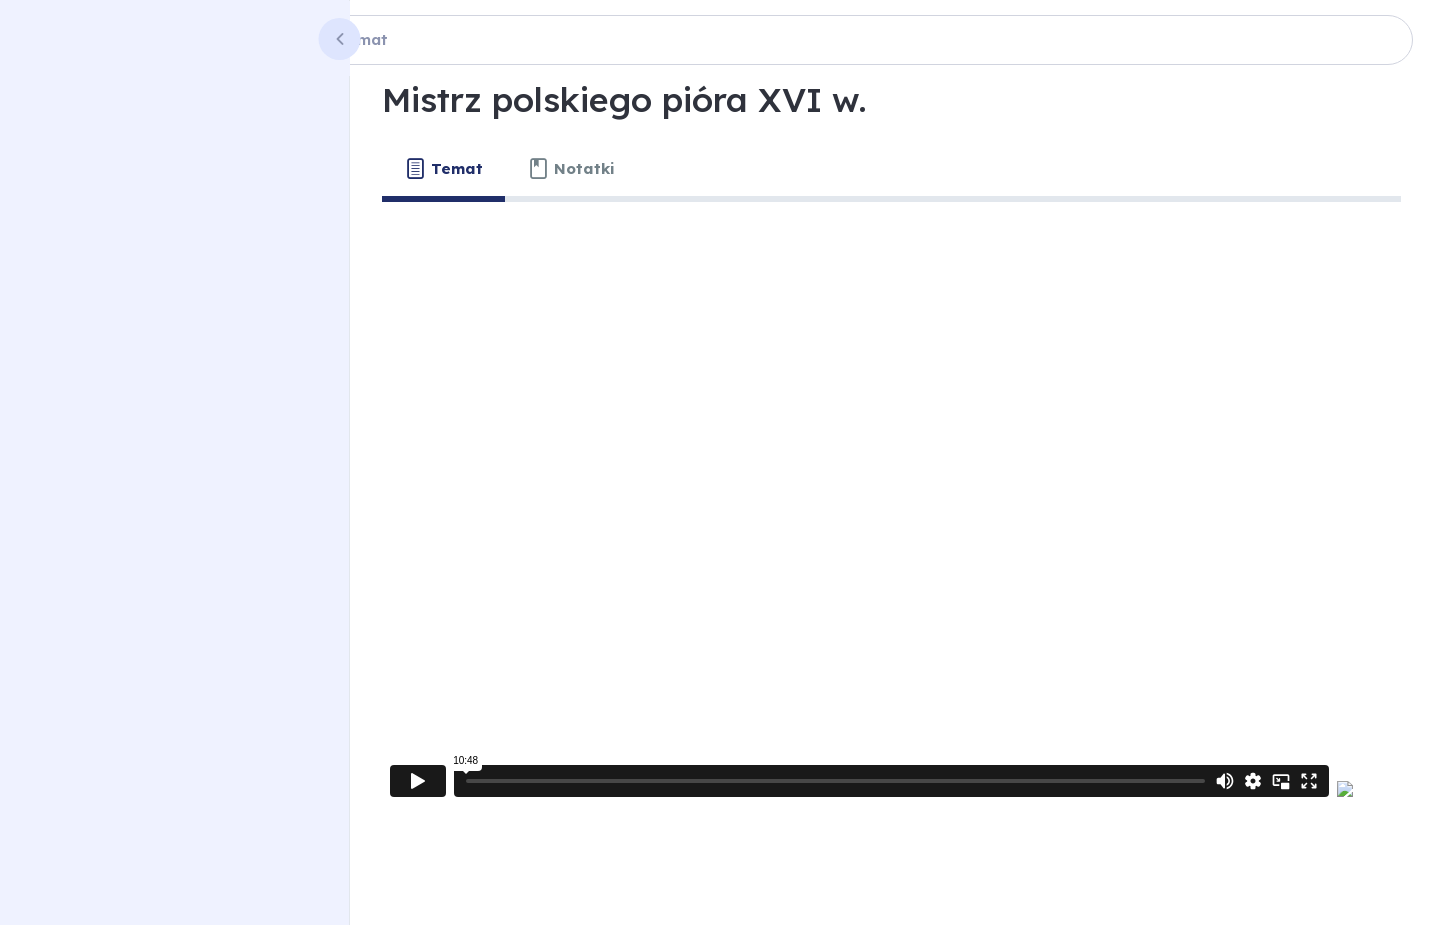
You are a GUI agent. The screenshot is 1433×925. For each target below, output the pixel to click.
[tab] (443, 169)
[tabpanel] (891, 518)
